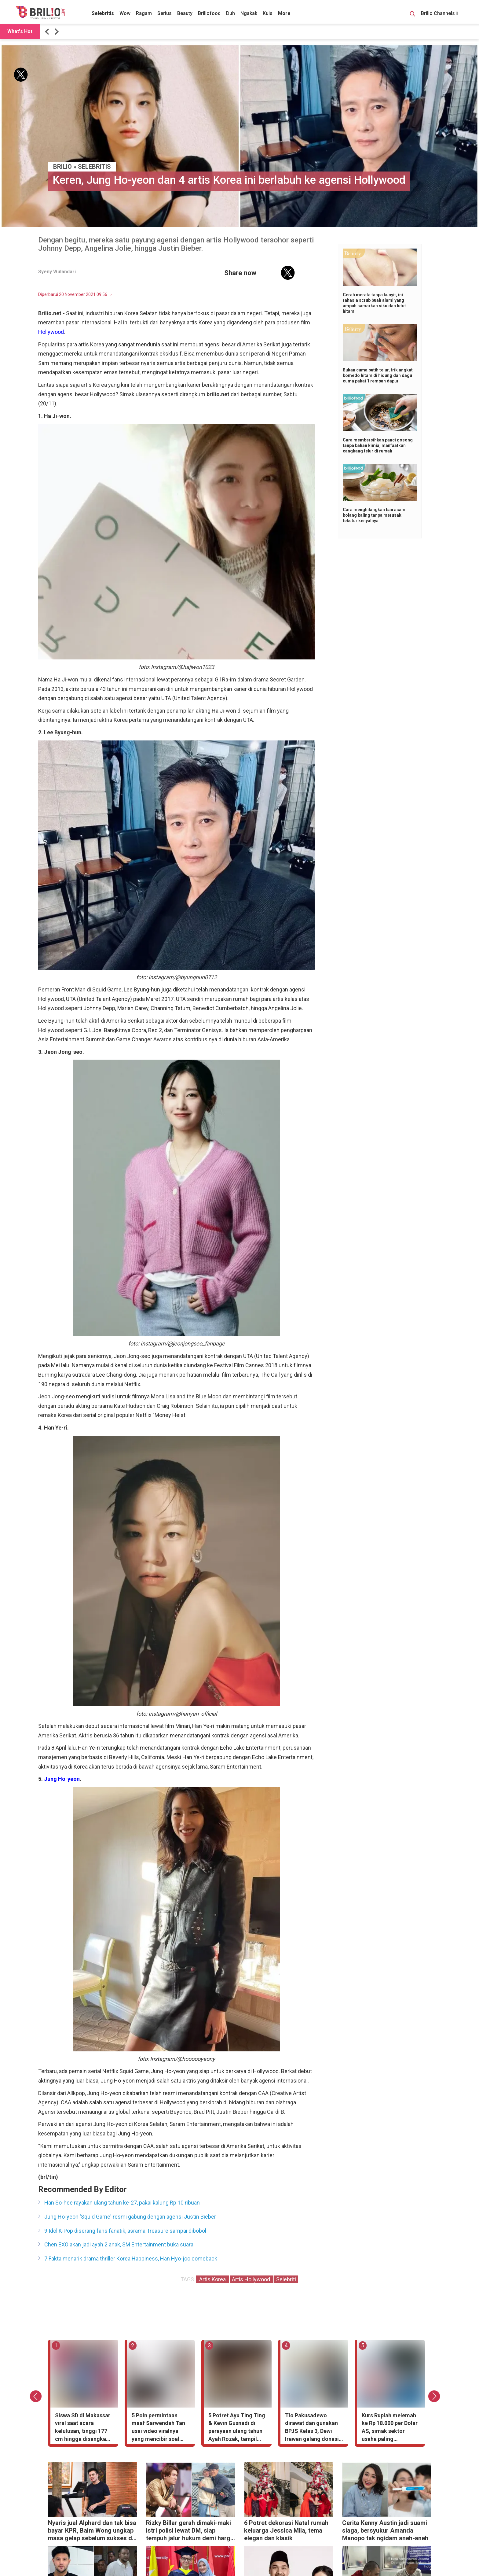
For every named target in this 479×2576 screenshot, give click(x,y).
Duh (230, 13)
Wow (124, 13)
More (284, 13)
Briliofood (209, 13)
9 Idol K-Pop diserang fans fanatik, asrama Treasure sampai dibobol (125, 2230)
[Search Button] (412, 14)
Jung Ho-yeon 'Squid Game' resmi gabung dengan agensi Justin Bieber (130, 2216)
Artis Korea (212, 2279)
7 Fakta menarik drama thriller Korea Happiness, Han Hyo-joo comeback (130, 2258)
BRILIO (62, 166)
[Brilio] (40, 12)
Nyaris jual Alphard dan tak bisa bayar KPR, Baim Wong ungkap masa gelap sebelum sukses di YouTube (92, 2531)
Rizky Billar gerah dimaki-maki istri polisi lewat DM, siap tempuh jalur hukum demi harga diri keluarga (190, 2531)
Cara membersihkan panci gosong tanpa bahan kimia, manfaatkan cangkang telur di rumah (378, 445)
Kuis (267, 13)
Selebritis (103, 13)
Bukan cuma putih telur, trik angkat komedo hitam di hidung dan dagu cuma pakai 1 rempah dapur (378, 375)
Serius (164, 13)
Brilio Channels (439, 13)
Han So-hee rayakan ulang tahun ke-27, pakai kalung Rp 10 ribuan (122, 2202)
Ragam (144, 13)
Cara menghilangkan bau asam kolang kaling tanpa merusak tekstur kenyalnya (374, 515)
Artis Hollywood (251, 2279)
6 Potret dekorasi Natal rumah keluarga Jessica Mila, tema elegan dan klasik (286, 2530)
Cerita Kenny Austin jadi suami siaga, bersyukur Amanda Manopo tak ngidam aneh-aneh (385, 2530)
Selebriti (286, 2279)
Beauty (184, 13)
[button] (48, 31)
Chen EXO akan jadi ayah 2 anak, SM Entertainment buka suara (118, 2244)
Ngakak (248, 13)
